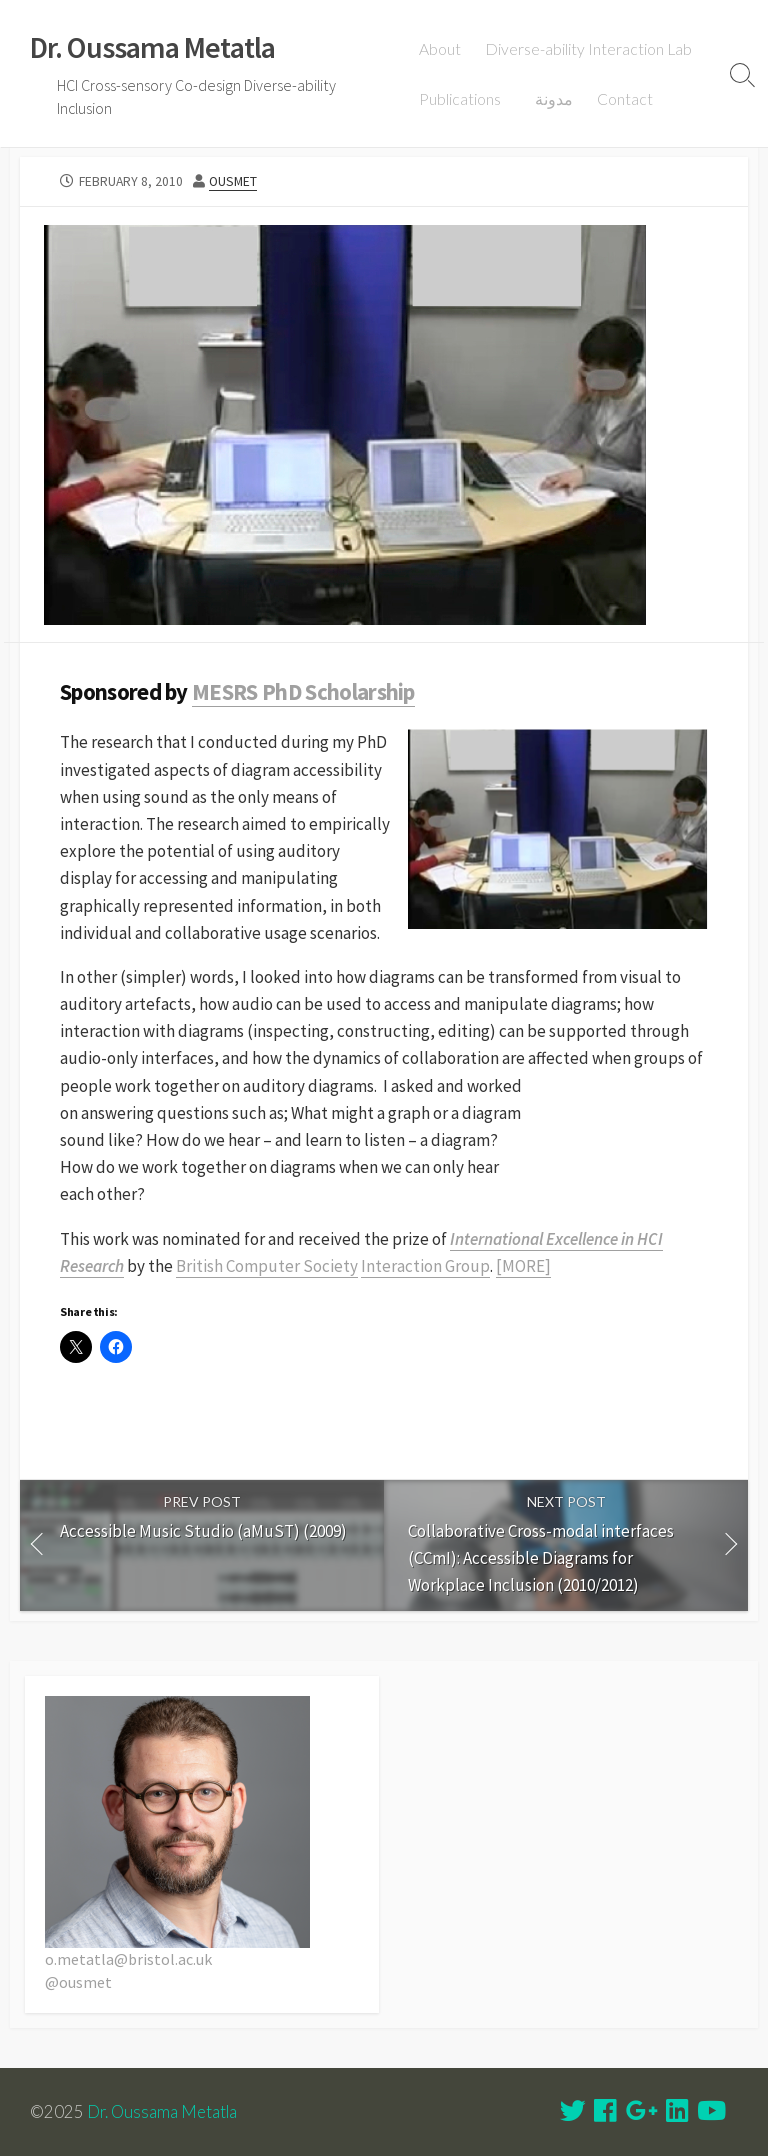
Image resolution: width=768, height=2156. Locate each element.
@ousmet (78, 1982)
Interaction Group (425, 1266)
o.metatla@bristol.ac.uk (128, 1959)
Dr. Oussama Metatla (162, 2112)
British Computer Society (267, 1266)
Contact (623, 99)
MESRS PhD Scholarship (303, 692)
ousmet (233, 181)
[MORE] (523, 1266)
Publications (461, 99)
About (441, 49)
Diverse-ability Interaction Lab (589, 49)
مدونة (552, 99)
